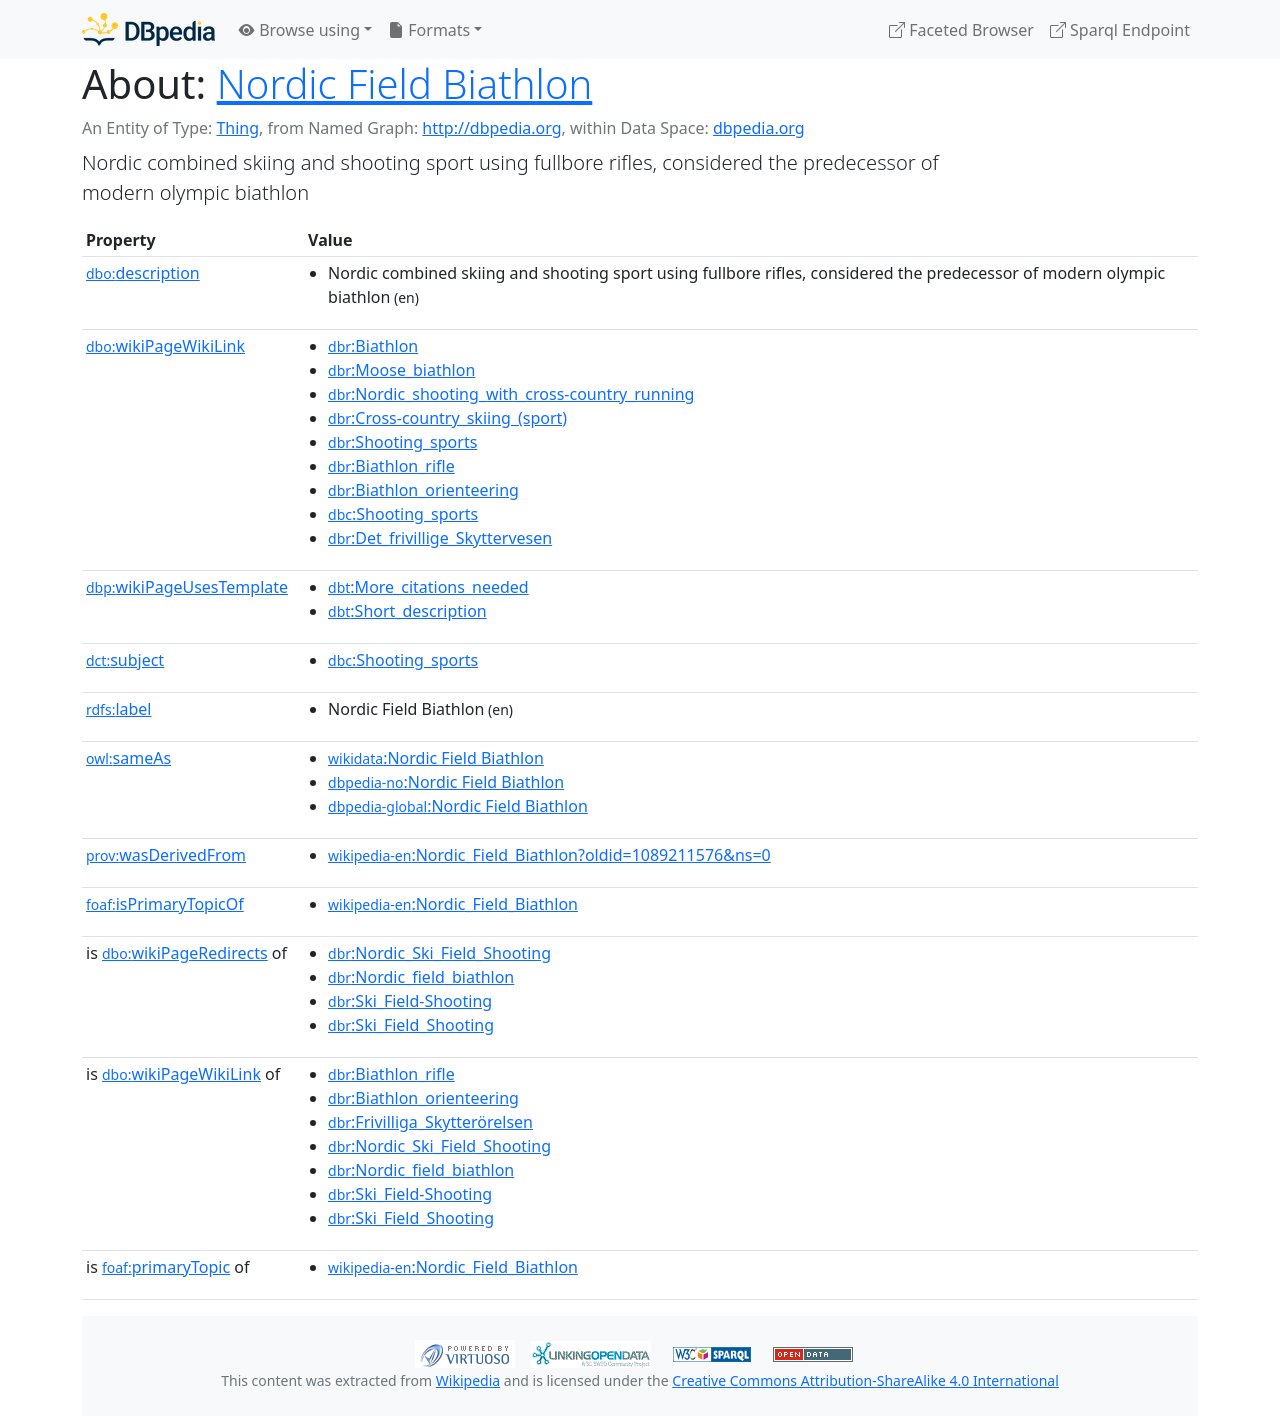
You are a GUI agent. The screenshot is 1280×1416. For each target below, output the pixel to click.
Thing (237, 128)
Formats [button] (429, 30)
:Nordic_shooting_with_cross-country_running (511, 394)
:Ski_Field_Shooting (411, 1025)
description (143, 273)
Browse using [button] (299, 30)
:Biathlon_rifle (391, 466)
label (119, 709)
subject (125, 660)
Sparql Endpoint (1120, 30)
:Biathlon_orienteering (423, 490)
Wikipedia (468, 1380)
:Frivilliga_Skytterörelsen (430, 1122)
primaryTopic (166, 1267)
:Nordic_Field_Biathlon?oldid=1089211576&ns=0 (549, 855)
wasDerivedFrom (166, 855)
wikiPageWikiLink (165, 346)
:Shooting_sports (402, 442)
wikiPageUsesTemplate (187, 587)
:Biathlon (373, 346)
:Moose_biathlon (401, 370)
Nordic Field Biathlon (405, 83)
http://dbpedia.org (491, 128)
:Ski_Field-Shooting (410, 1001)
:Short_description (407, 611)
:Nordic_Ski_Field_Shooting (439, 953)
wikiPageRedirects (185, 953)
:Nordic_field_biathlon (421, 977)
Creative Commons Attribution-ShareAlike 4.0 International (865, 1380)
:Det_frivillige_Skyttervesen (440, 538)
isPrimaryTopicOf (165, 904)
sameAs (128, 758)
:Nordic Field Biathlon (436, 758)
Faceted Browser (961, 30)
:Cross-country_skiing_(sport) (447, 418)
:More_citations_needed (428, 587)
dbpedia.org (759, 128)
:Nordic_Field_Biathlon (453, 904)
